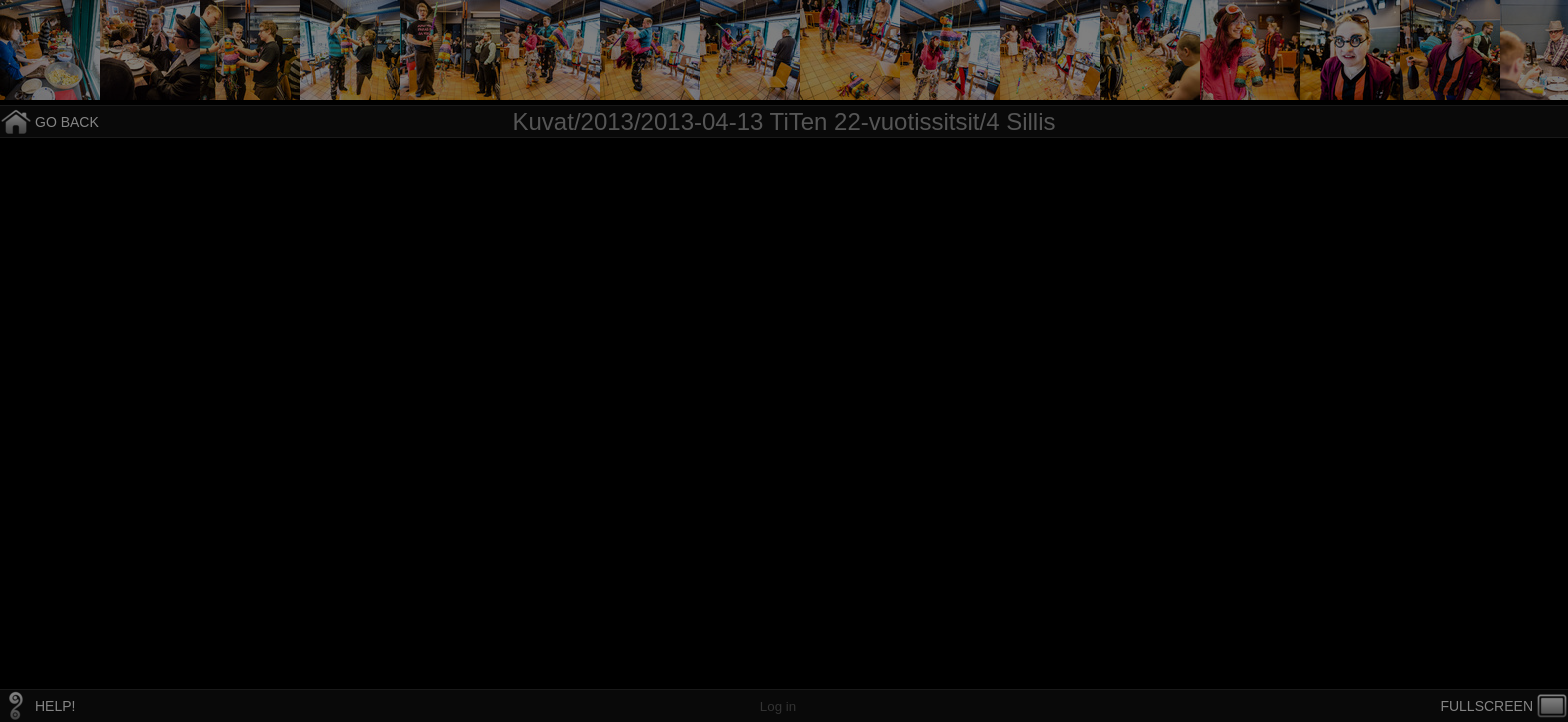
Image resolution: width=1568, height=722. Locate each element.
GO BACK (67, 122)
